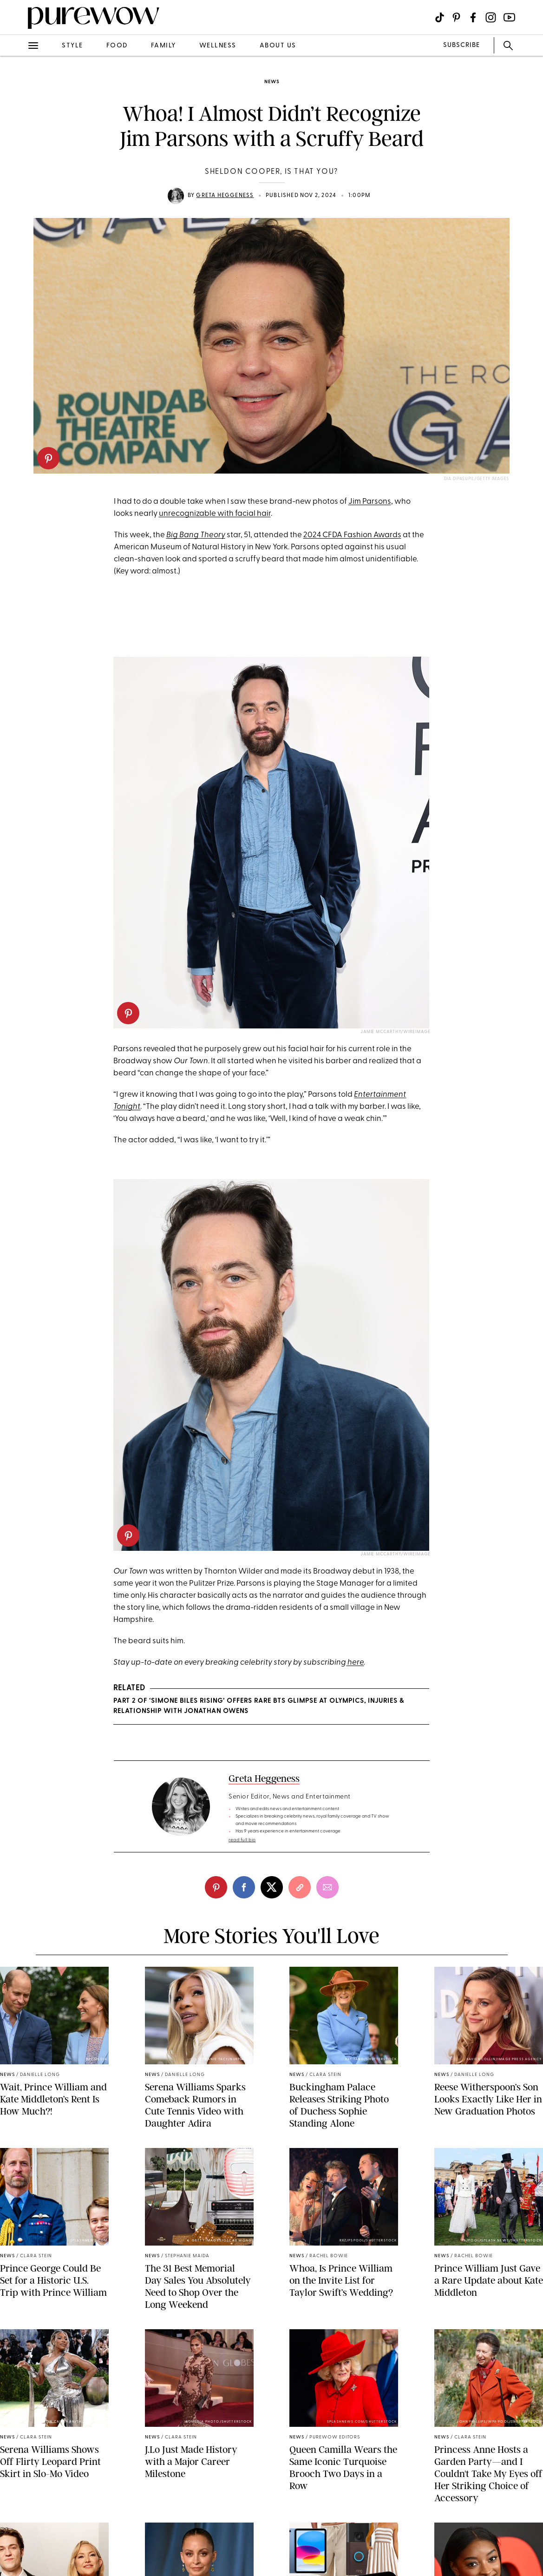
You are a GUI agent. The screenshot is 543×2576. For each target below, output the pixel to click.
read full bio (242, 1840)
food (117, 45)
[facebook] (244, 1887)
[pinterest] (48, 458)
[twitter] (272, 1887)
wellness (217, 45)
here (355, 1663)
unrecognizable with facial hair (215, 514)
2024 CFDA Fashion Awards (352, 535)
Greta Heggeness (225, 195)
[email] (327, 1887)
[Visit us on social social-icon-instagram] (491, 17)
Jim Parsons (369, 502)
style (72, 45)
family (163, 45)
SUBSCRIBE (461, 45)
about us (278, 45)
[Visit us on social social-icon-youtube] (509, 17)
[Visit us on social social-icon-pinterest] (456, 17)
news (271, 82)
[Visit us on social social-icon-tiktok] (440, 17)
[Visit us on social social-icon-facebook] (473, 17)
